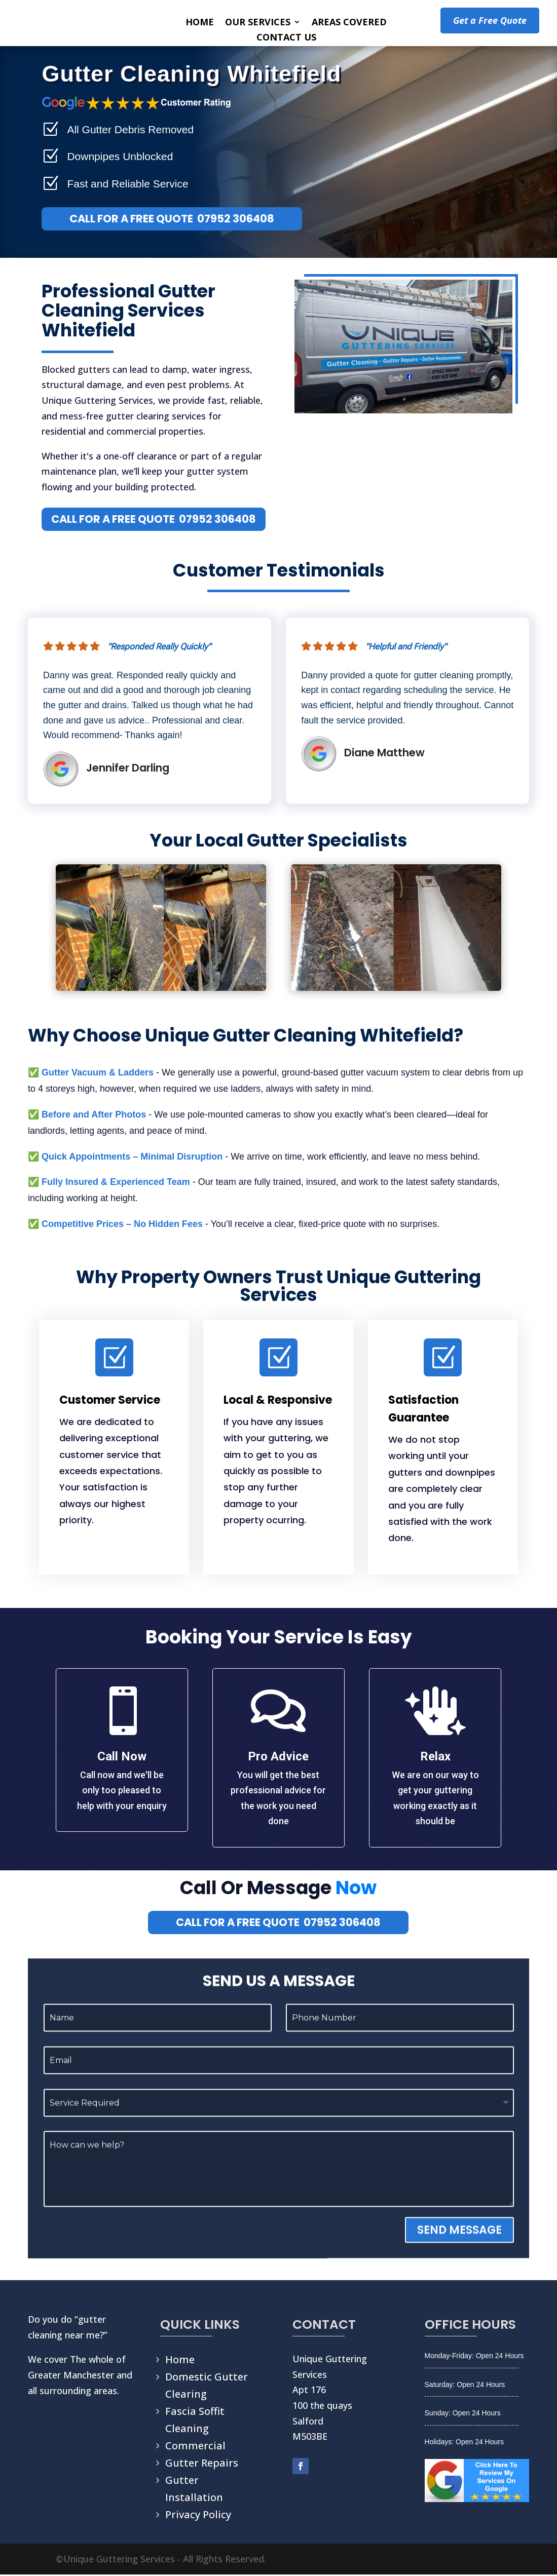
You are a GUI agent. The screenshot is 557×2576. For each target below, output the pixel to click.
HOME (199, 23)
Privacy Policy (198, 2516)
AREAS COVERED (349, 23)
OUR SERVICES (257, 23)
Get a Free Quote (490, 20)
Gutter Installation (194, 2490)
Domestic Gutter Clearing (206, 2386)
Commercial (195, 2447)
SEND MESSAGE (459, 2258)
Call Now (121, 1758)
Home (180, 2361)
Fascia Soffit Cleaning (195, 2421)
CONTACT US (286, 38)
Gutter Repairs (201, 2464)
